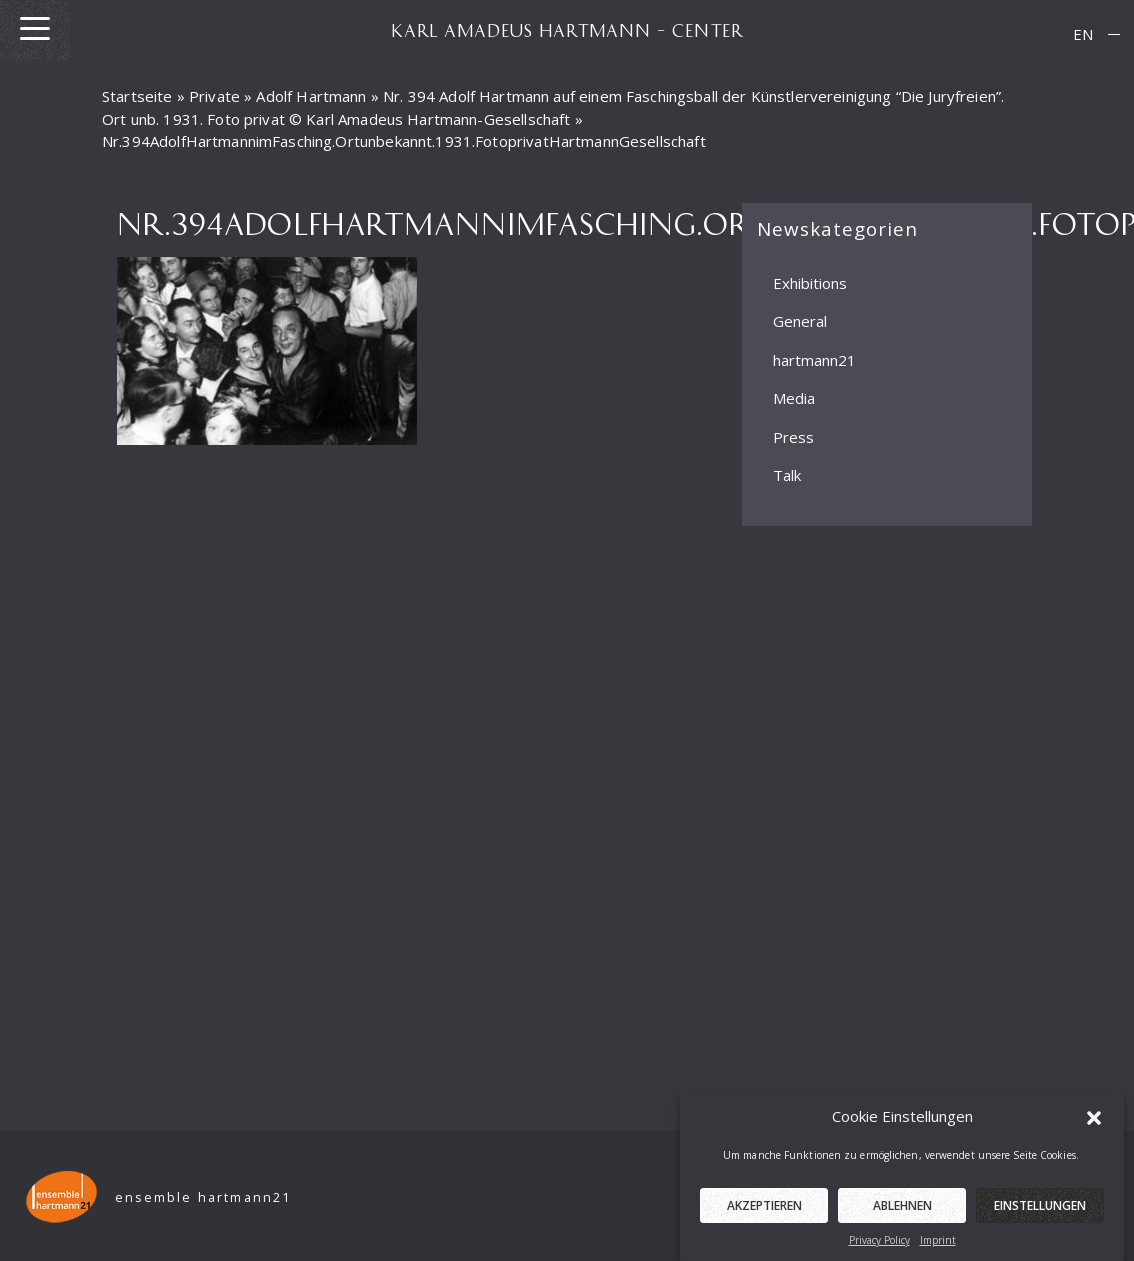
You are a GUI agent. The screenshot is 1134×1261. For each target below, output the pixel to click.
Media (794, 398)
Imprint (938, 1248)
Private (214, 96)
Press (793, 436)
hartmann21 (814, 359)
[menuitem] (1083, 34)
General (800, 321)
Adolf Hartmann (311, 96)
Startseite (137, 96)
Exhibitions (810, 282)
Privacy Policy (879, 1248)
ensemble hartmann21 (203, 1197)
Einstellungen (1040, 1213)
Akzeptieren (764, 1213)
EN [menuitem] (1083, 34)
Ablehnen (902, 1213)
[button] (1094, 1125)
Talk (787, 475)
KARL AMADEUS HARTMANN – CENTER (567, 30)
